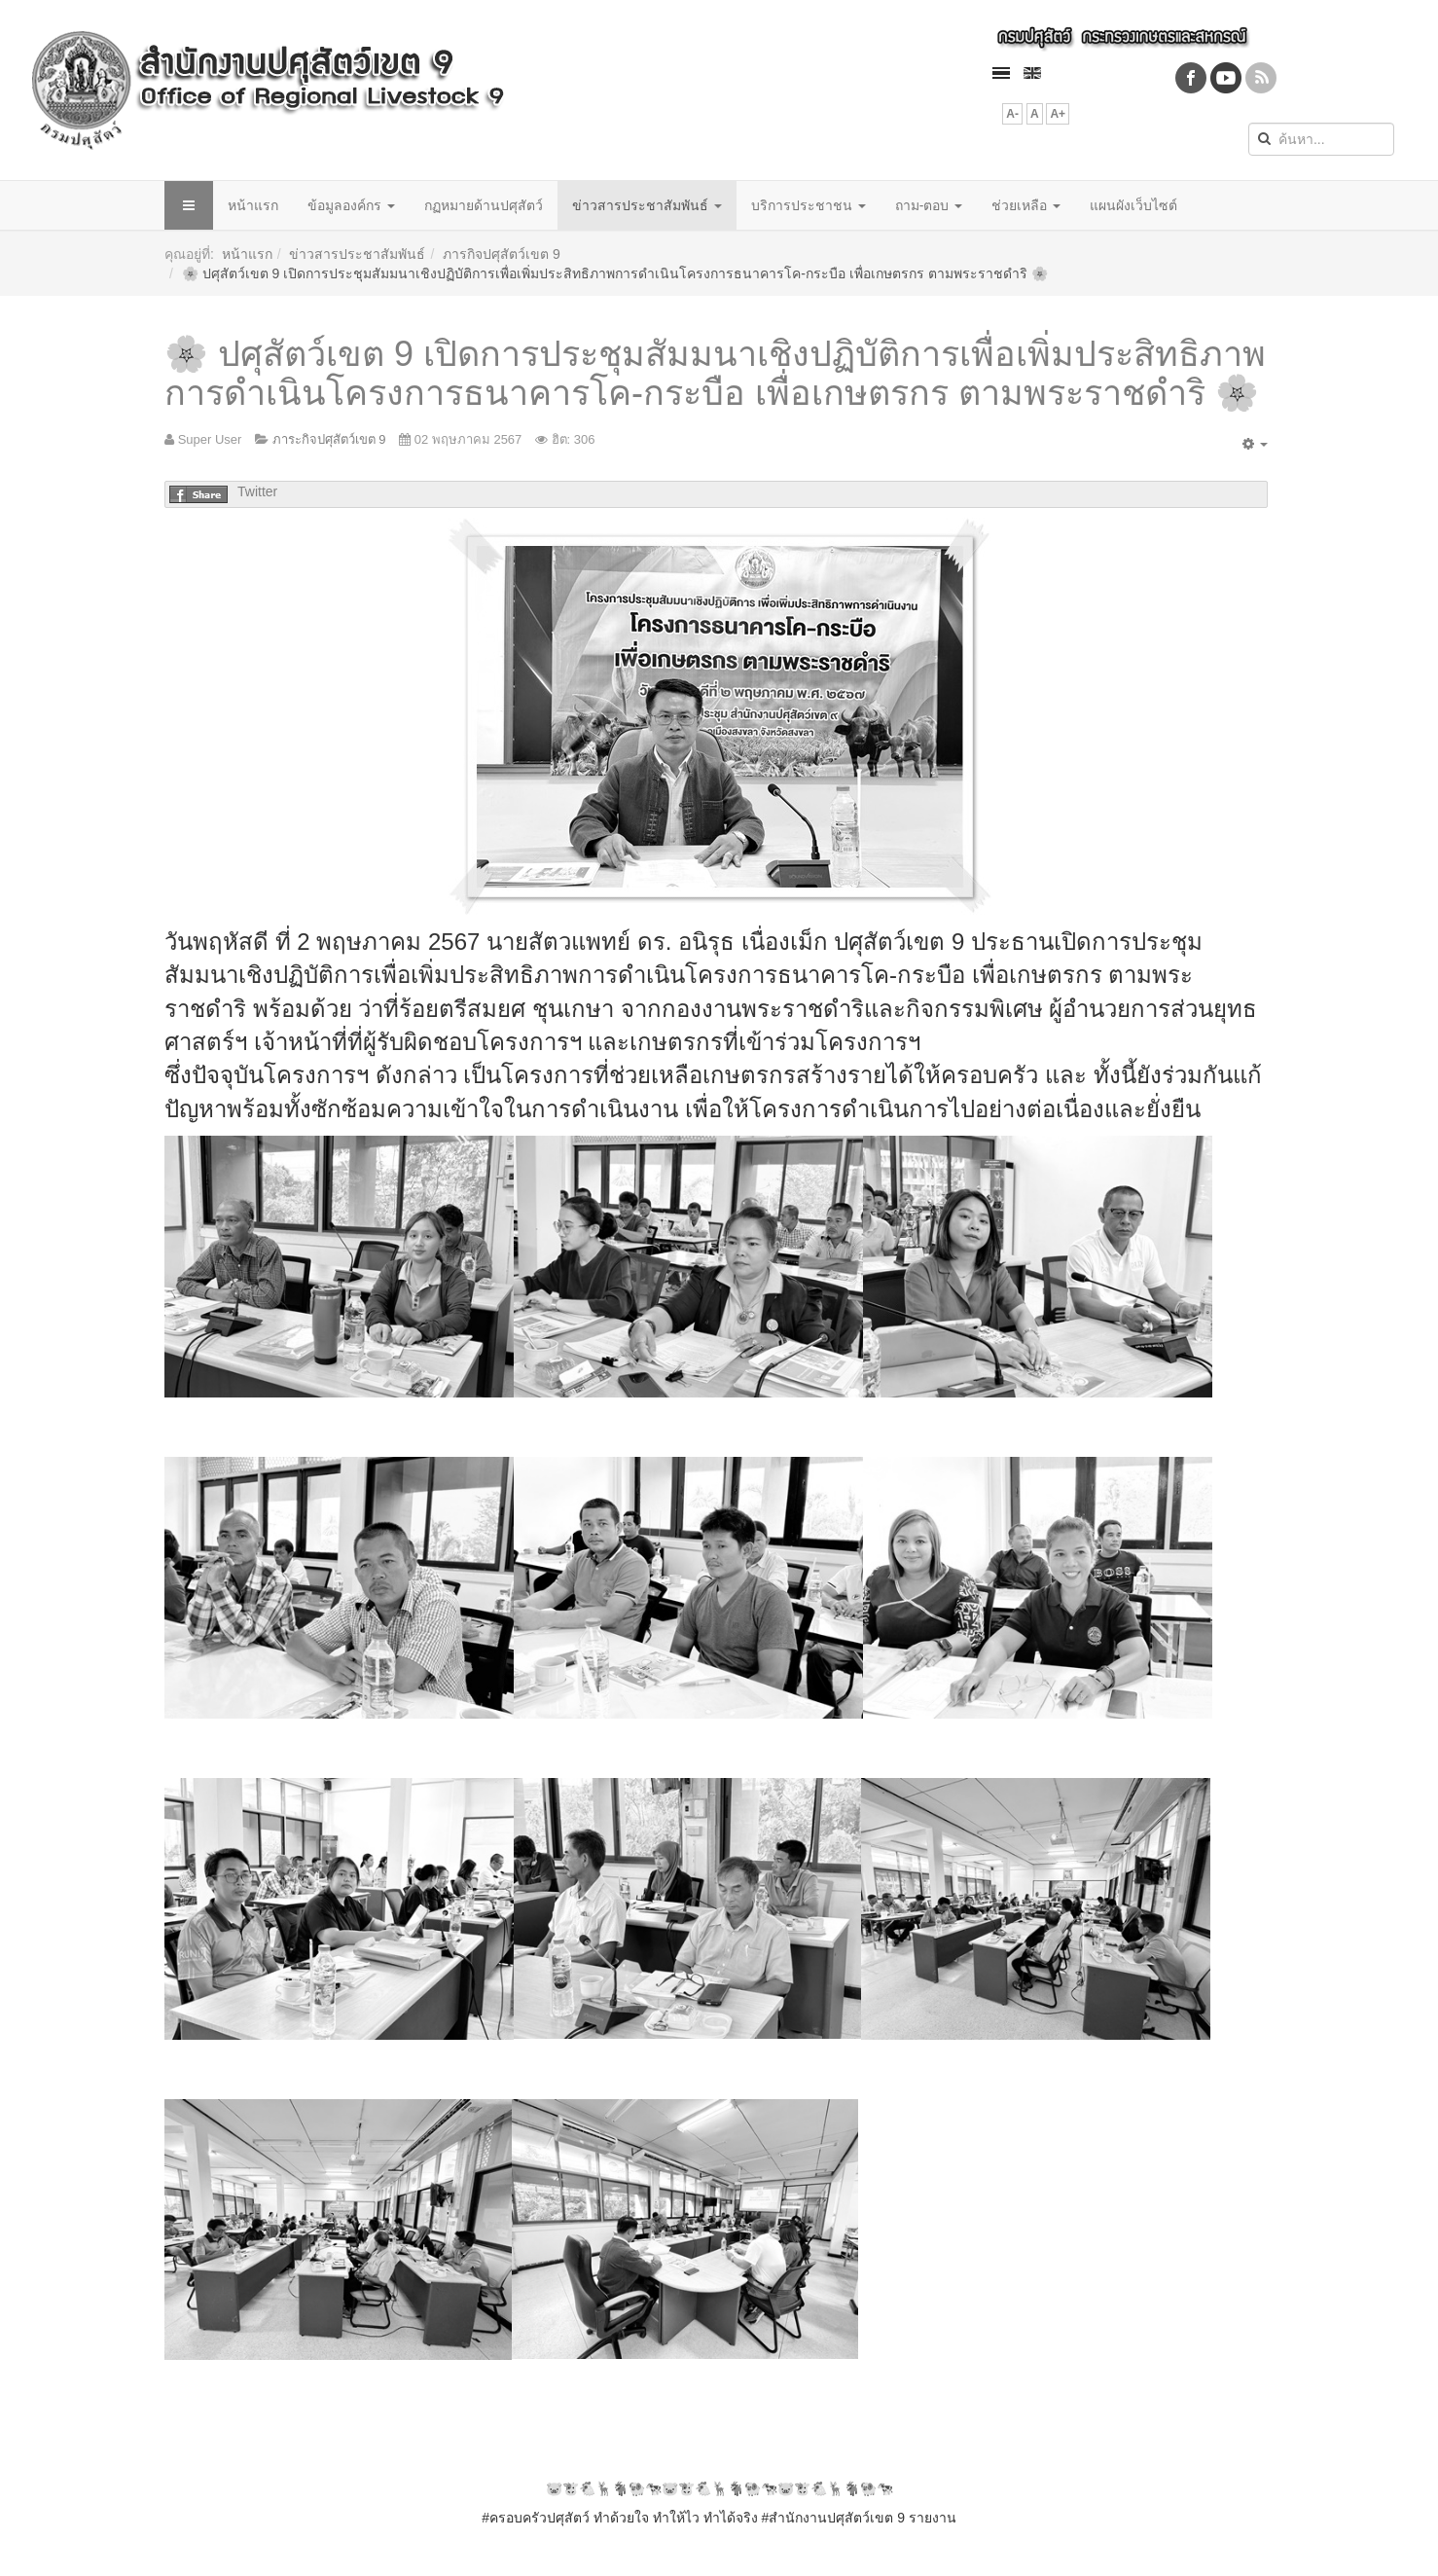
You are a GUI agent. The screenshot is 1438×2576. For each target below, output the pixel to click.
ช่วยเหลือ (1026, 205)
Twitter (257, 491)
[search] (1321, 139)
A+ (1057, 114)
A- (1012, 114)
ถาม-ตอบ (929, 205)
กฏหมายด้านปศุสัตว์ (483, 205)
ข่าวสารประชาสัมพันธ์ (647, 205)
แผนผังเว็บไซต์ (1133, 205)
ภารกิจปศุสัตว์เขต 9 (501, 254)
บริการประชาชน (808, 205)
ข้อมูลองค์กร (351, 205)
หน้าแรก (253, 205)
